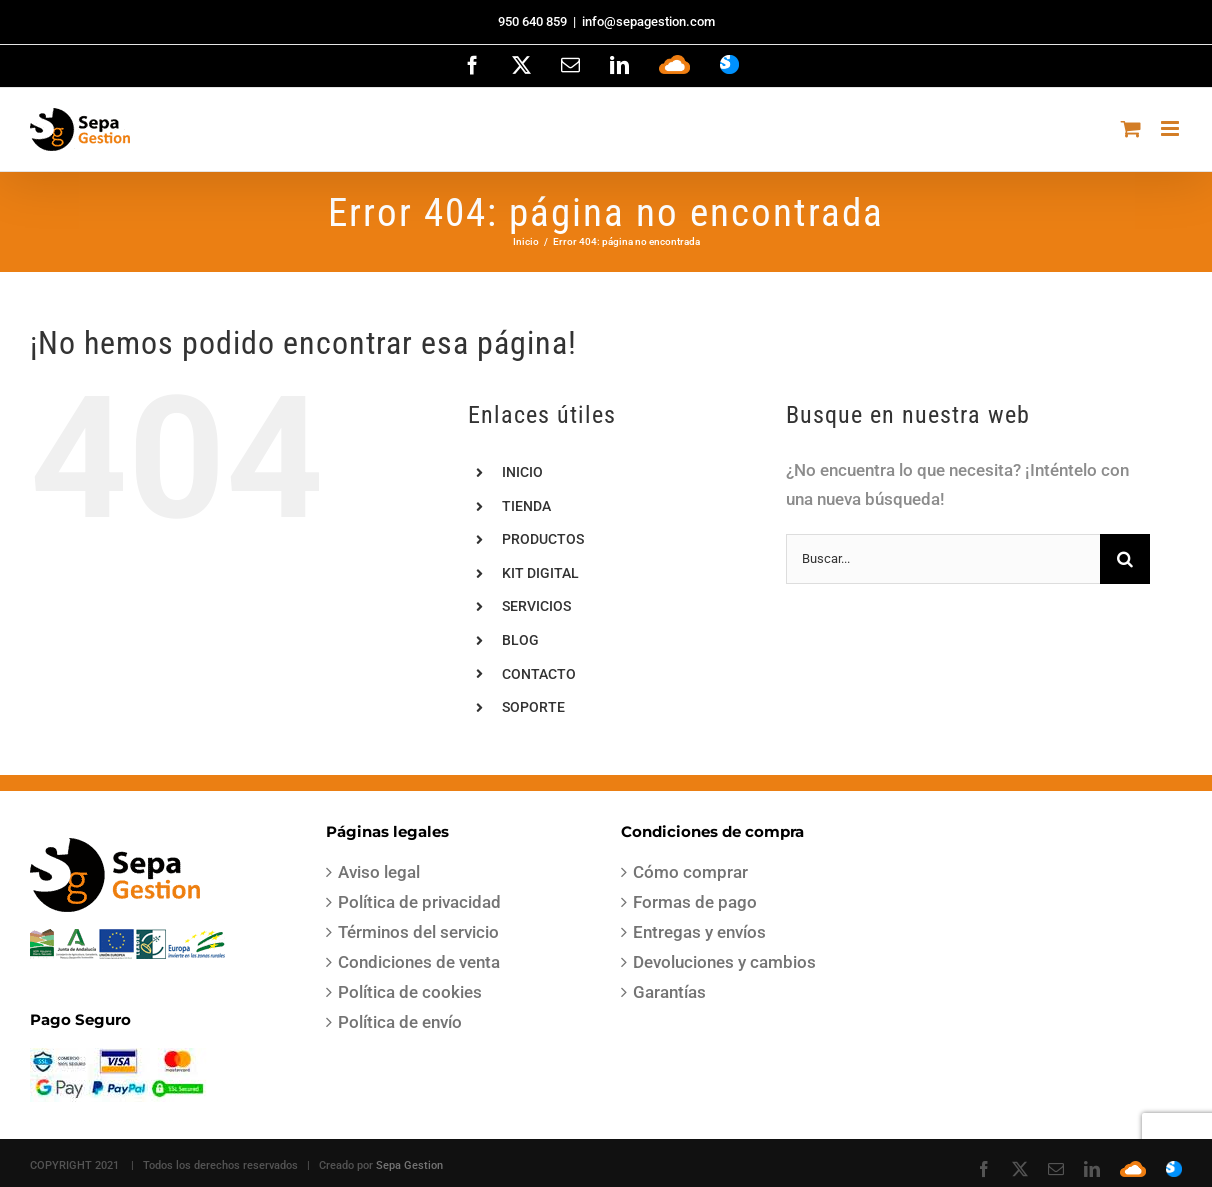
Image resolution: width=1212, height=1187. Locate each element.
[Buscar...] (943, 559)
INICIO (522, 472)
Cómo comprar (690, 872)
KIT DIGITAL (540, 573)
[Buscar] (1125, 559)
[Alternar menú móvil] (1171, 128)
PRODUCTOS (543, 539)
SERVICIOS (536, 606)
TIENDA (526, 506)
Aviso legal (379, 872)
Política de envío (400, 1022)
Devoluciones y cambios (724, 962)
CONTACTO (539, 674)
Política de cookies (410, 992)
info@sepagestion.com (648, 21)
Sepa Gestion (409, 1165)
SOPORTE (533, 707)
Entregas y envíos (699, 932)
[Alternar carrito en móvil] (1131, 128)
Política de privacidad (419, 902)
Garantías (669, 992)
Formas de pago (695, 902)
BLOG (520, 640)
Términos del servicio (418, 932)
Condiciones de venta (419, 962)
